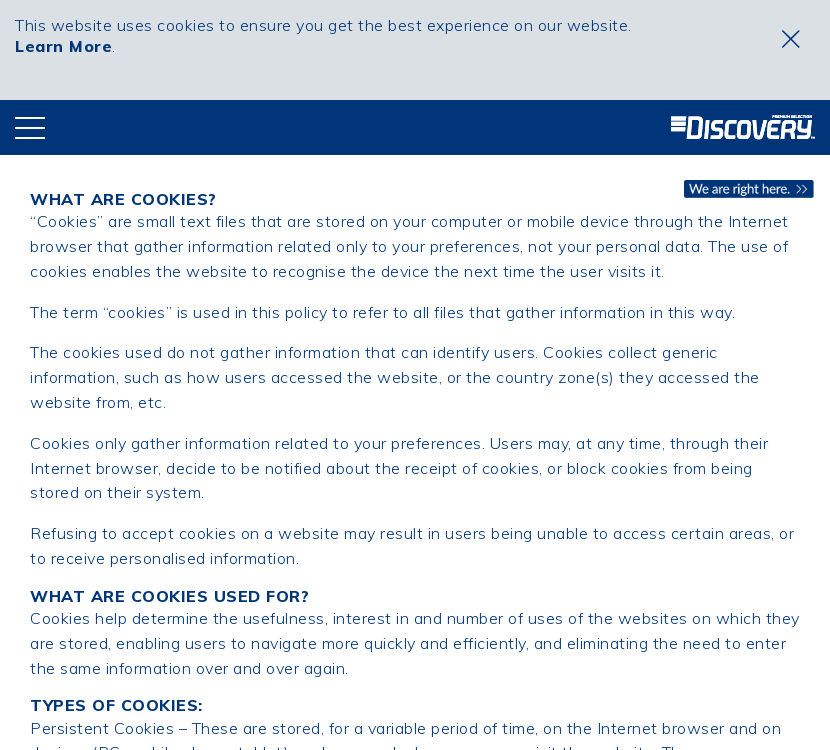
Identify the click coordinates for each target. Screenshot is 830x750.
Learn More (63, 46)
